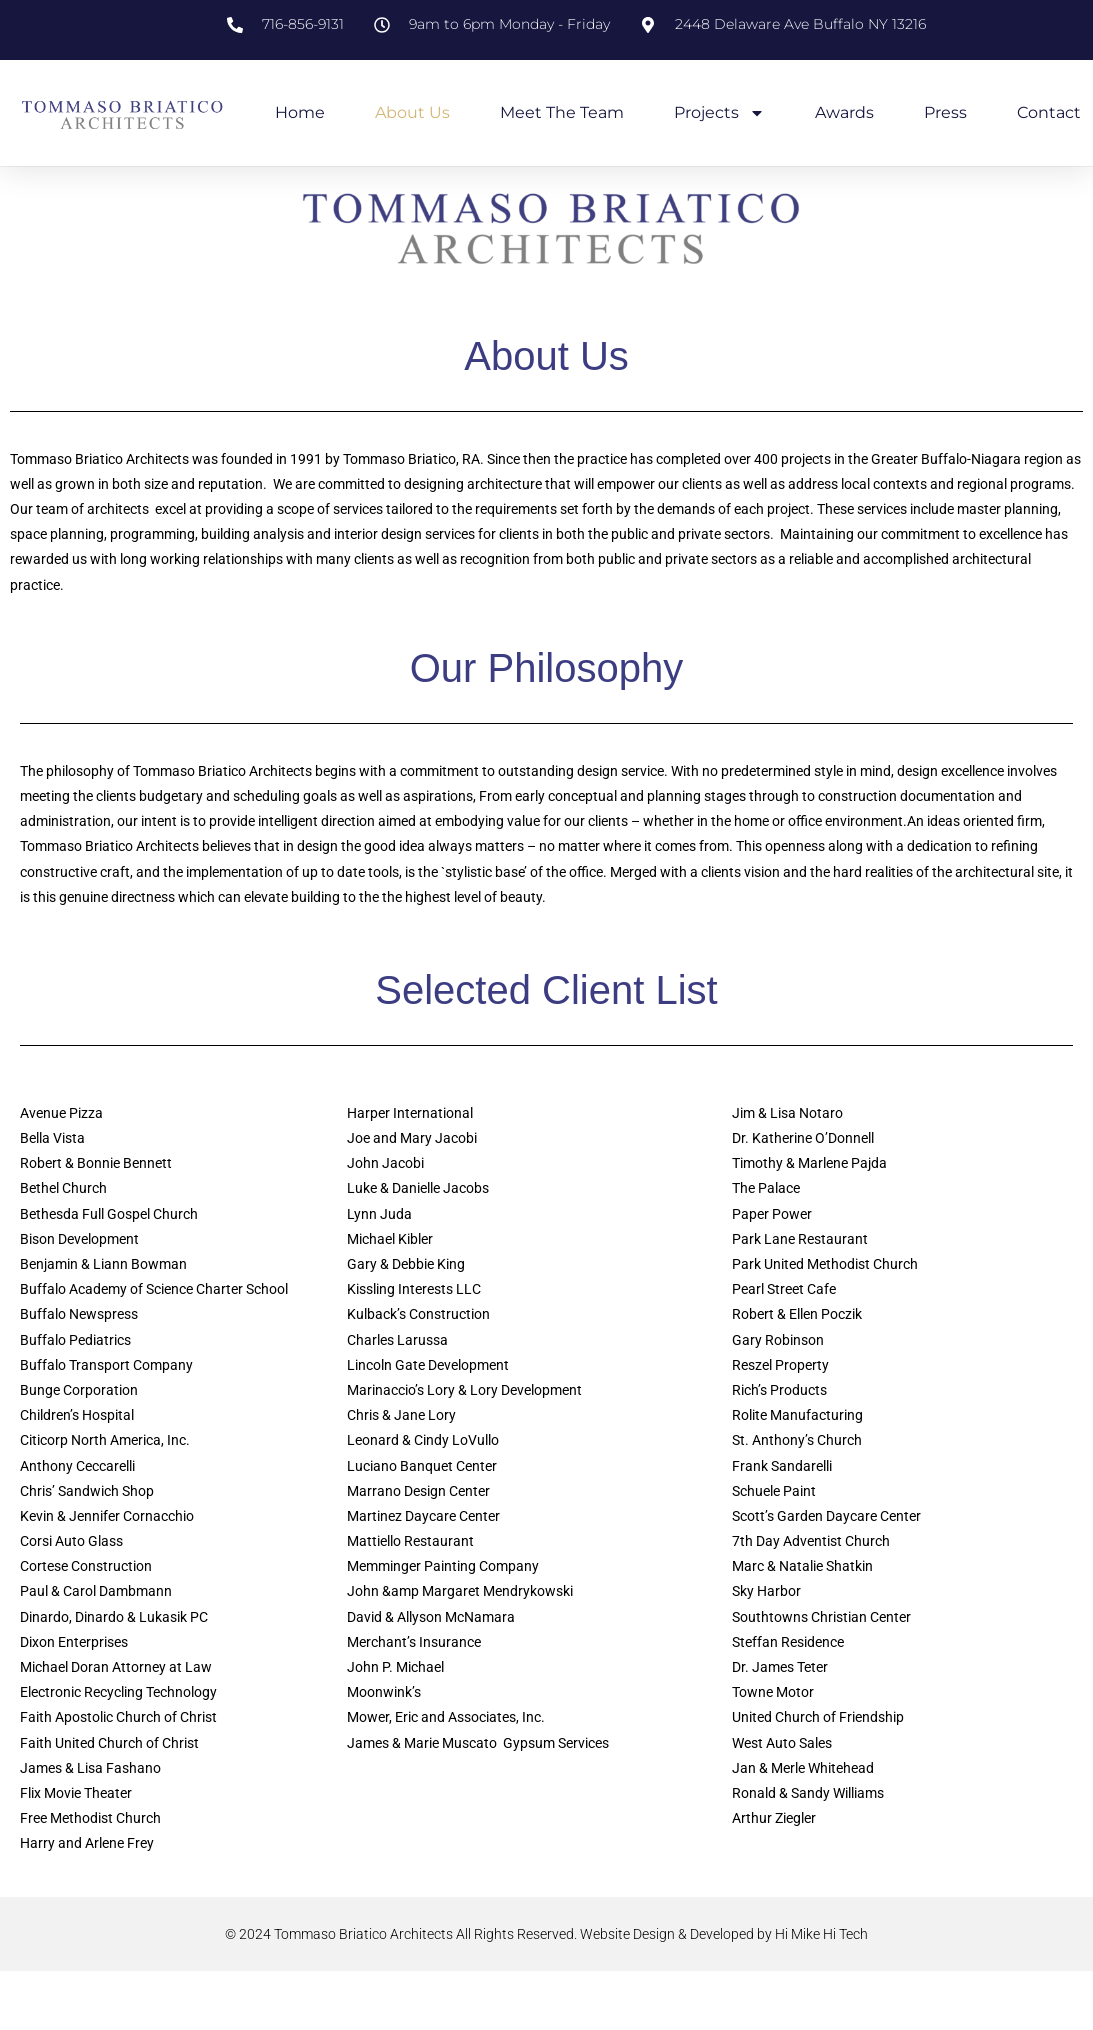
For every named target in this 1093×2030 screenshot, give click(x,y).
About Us (412, 112)
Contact (1049, 112)
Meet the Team (562, 112)
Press (945, 112)
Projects (719, 113)
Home (300, 112)
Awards (844, 112)
